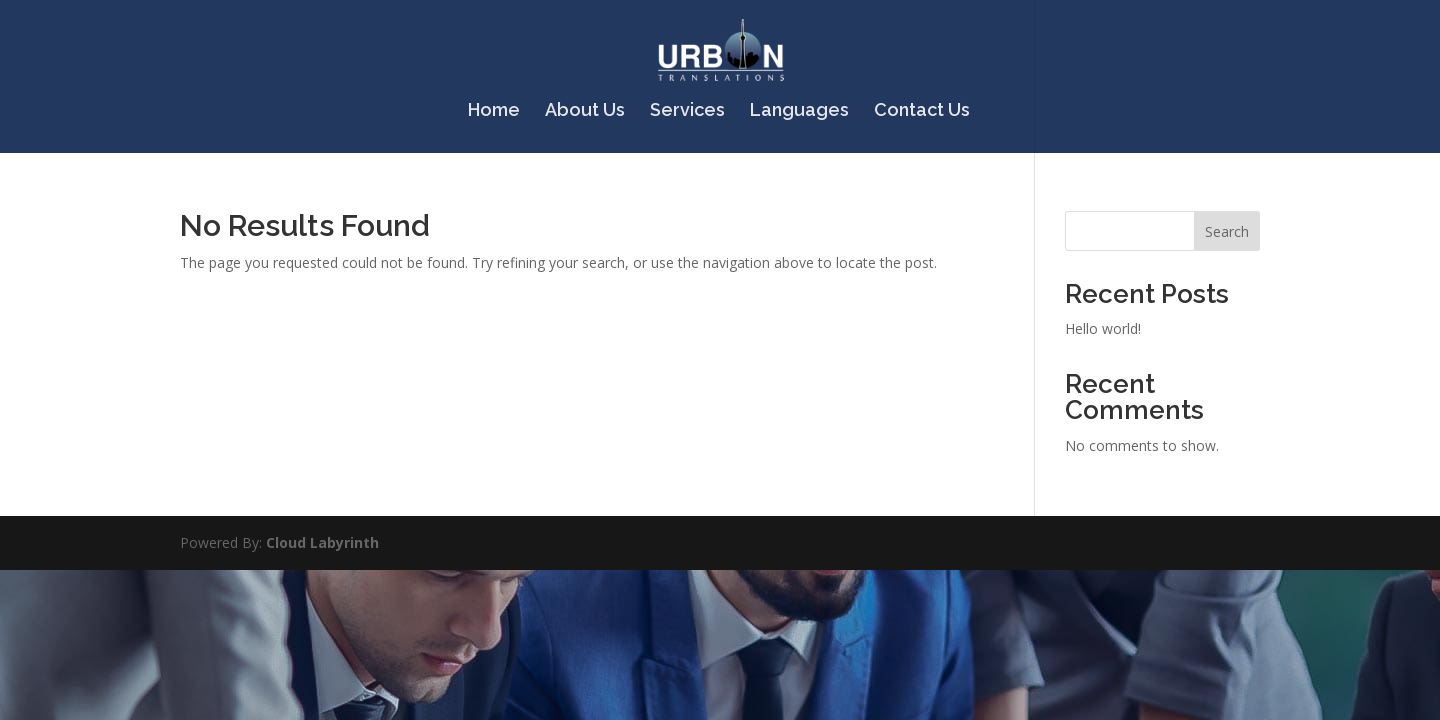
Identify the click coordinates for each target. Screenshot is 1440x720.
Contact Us (922, 111)
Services (687, 111)
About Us (585, 111)
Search (1227, 231)
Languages (799, 111)
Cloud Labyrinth (322, 542)
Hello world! (1103, 328)
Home (494, 111)
